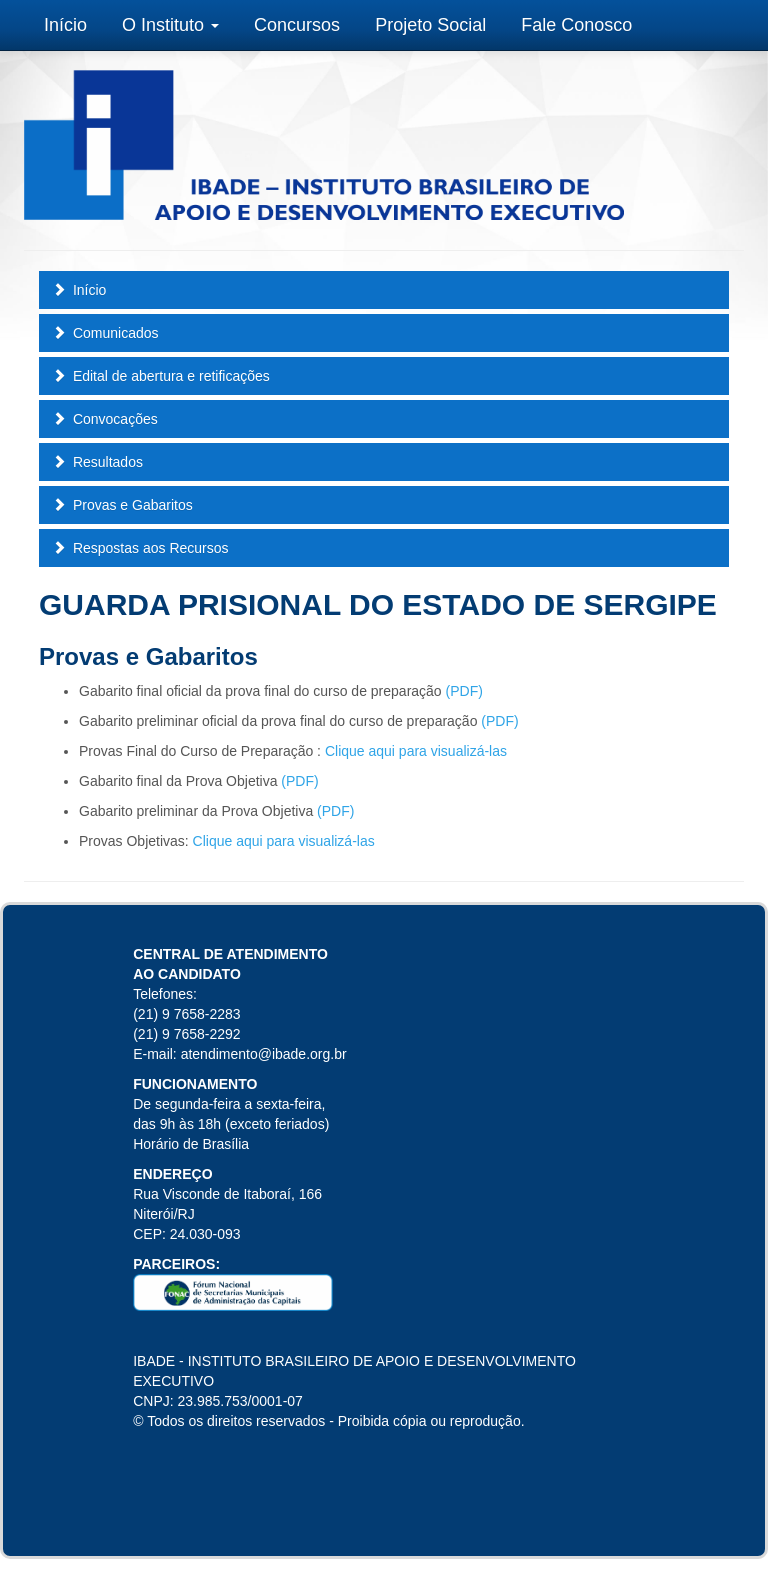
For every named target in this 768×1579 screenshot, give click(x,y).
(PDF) (464, 691)
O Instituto (170, 25)
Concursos (297, 25)
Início (65, 25)
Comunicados (105, 333)
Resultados (97, 462)
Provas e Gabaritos (122, 505)
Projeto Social (430, 25)
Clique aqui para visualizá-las (416, 751)
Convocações (105, 419)
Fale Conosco (576, 25)
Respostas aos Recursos (140, 548)
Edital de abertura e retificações (161, 376)
